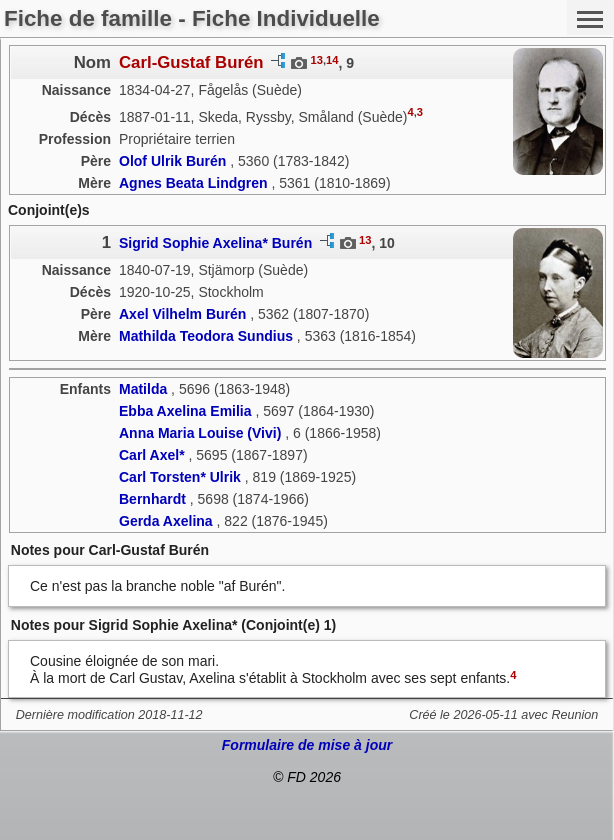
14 (332, 60)
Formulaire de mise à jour (307, 745)
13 (316, 60)
